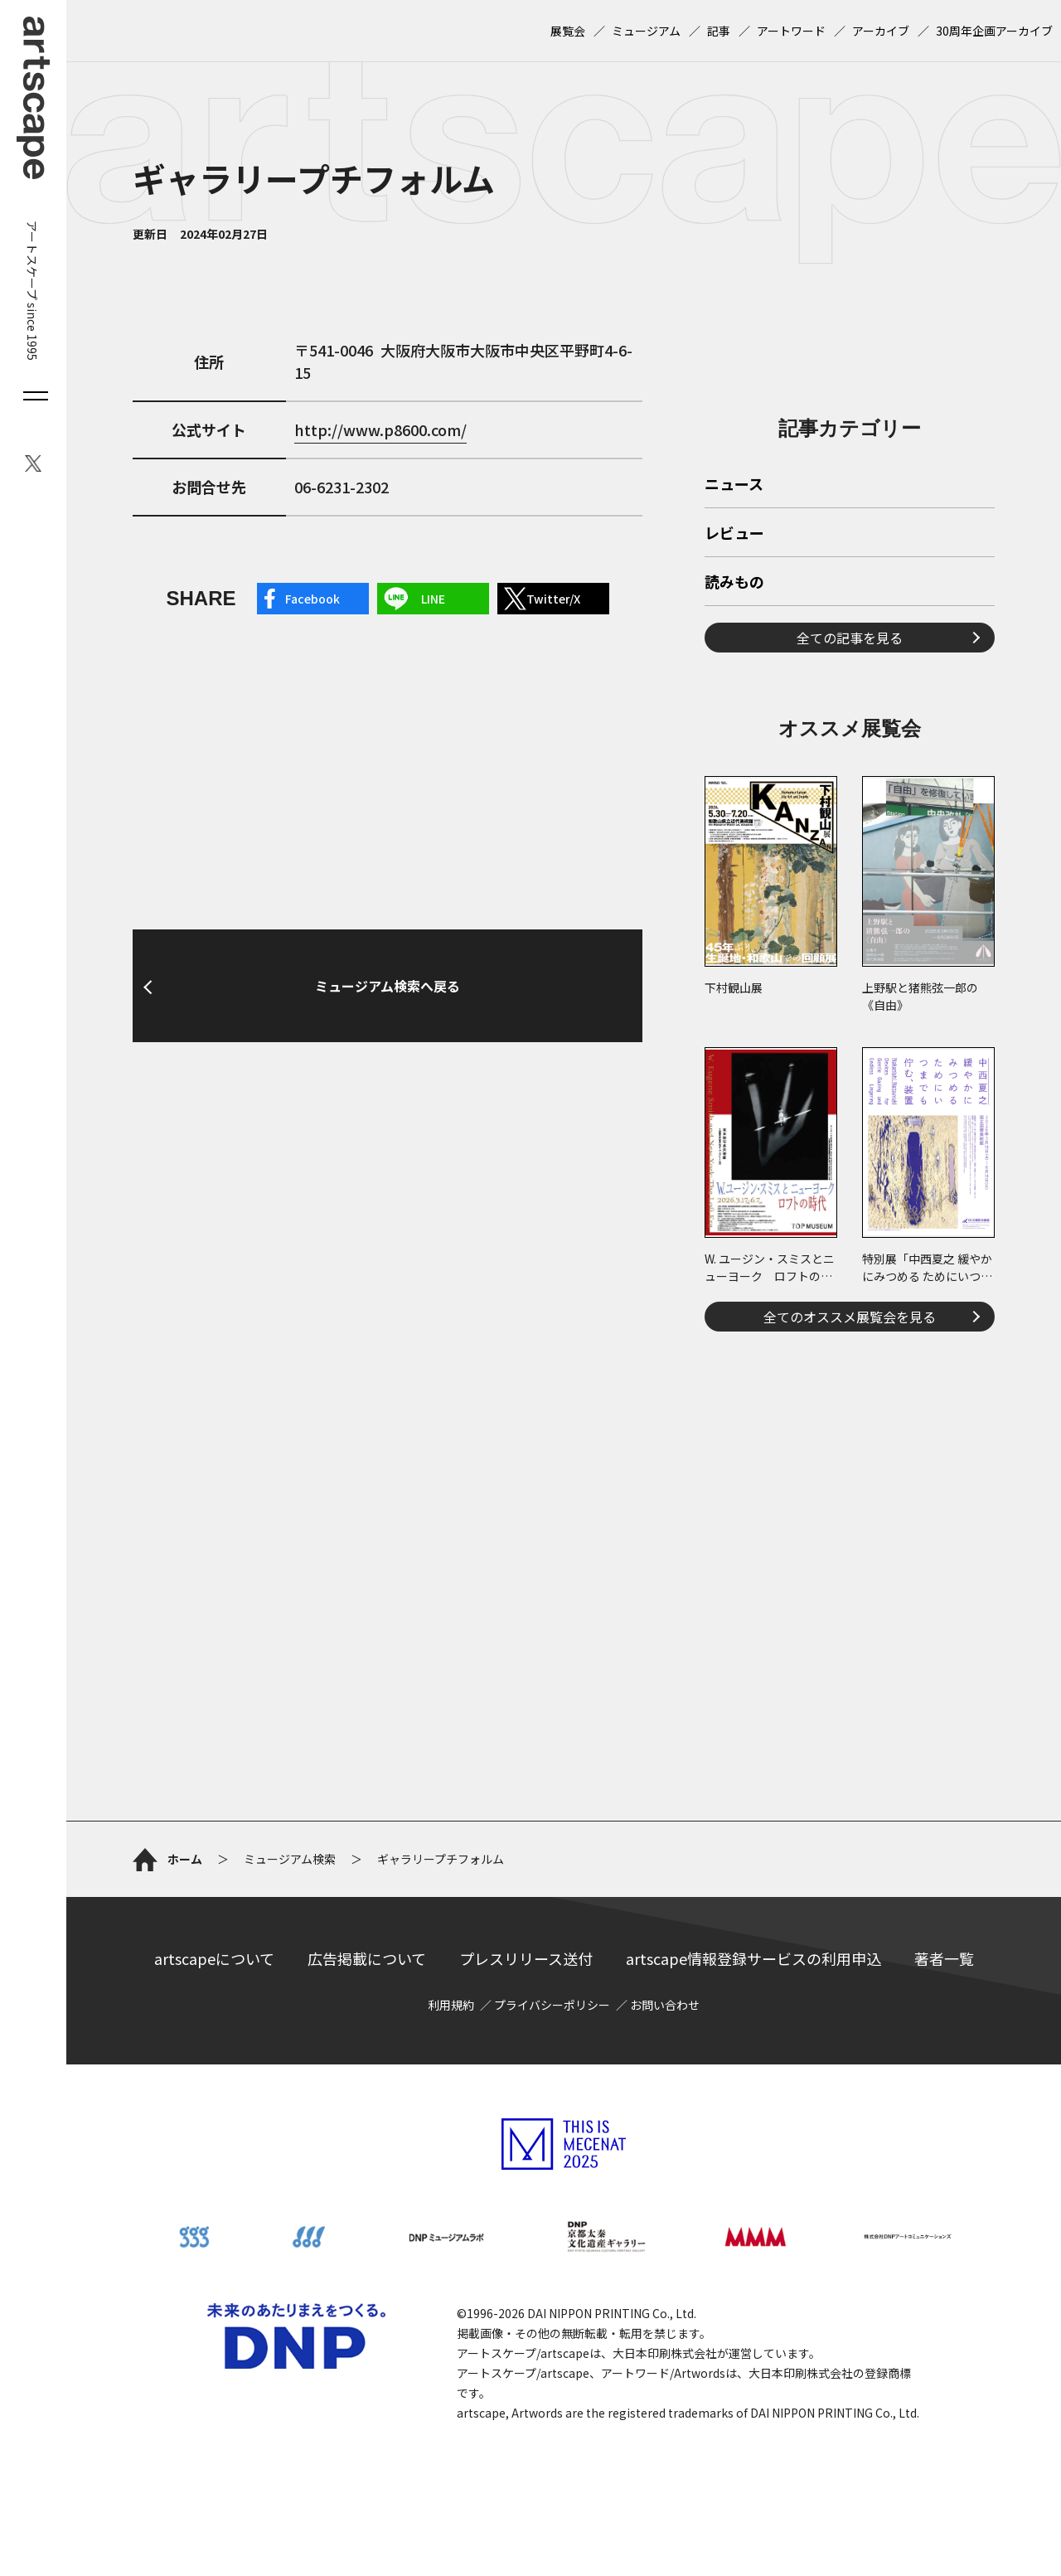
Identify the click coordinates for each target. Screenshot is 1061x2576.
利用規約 (451, 2004)
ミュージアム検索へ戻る (387, 986)
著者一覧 (944, 1958)
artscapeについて (214, 1958)
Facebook (312, 598)
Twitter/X (553, 598)
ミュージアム (646, 30)
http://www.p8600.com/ (380, 429)
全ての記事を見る (850, 638)
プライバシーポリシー (552, 2004)
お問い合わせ (665, 2004)
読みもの (734, 583)
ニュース (734, 485)
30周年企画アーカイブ (994, 30)
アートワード (791, 30)
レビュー (734, 534)
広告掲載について (367, 1958)
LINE (433, 598)
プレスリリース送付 (526, 1958)
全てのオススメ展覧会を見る (849, 1317)
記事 (718, 30)
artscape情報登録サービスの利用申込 (753, 1958)
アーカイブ (880, 30)
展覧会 (567, 30)
